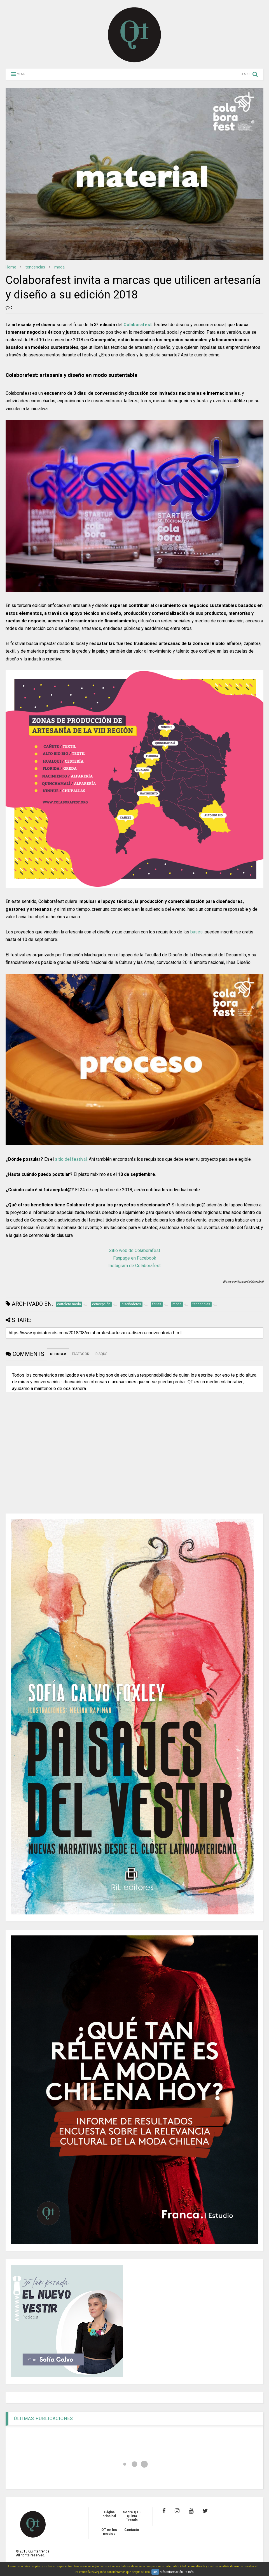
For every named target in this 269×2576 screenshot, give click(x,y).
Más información (171, 2572)
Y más (189, 2572)
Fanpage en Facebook (134, 1258)
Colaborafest (137, 324)
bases (196, 932)
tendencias (35, 267)
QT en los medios (109, 2532)
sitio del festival (71, 1159)
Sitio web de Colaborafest (134, 1250)
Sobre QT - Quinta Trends (132, 2516)
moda (59, 267)
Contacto (131, 2530)
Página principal (109, 2514)
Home (11, 267)
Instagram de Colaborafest (134, 1265)
